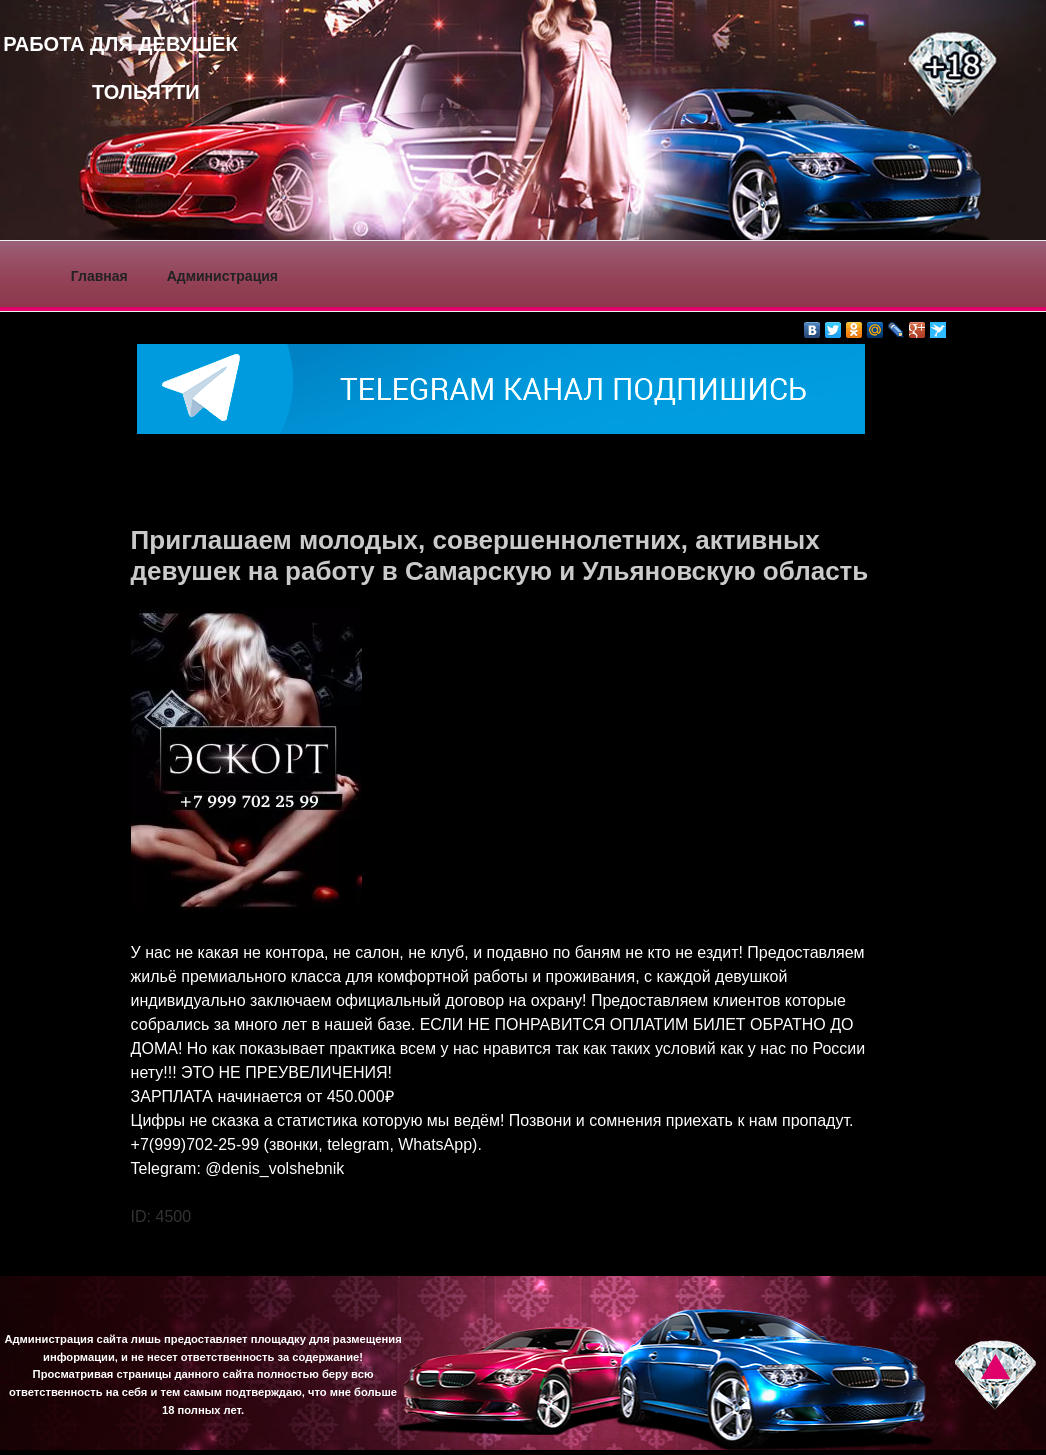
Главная (99, 276)
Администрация (222, 276)
